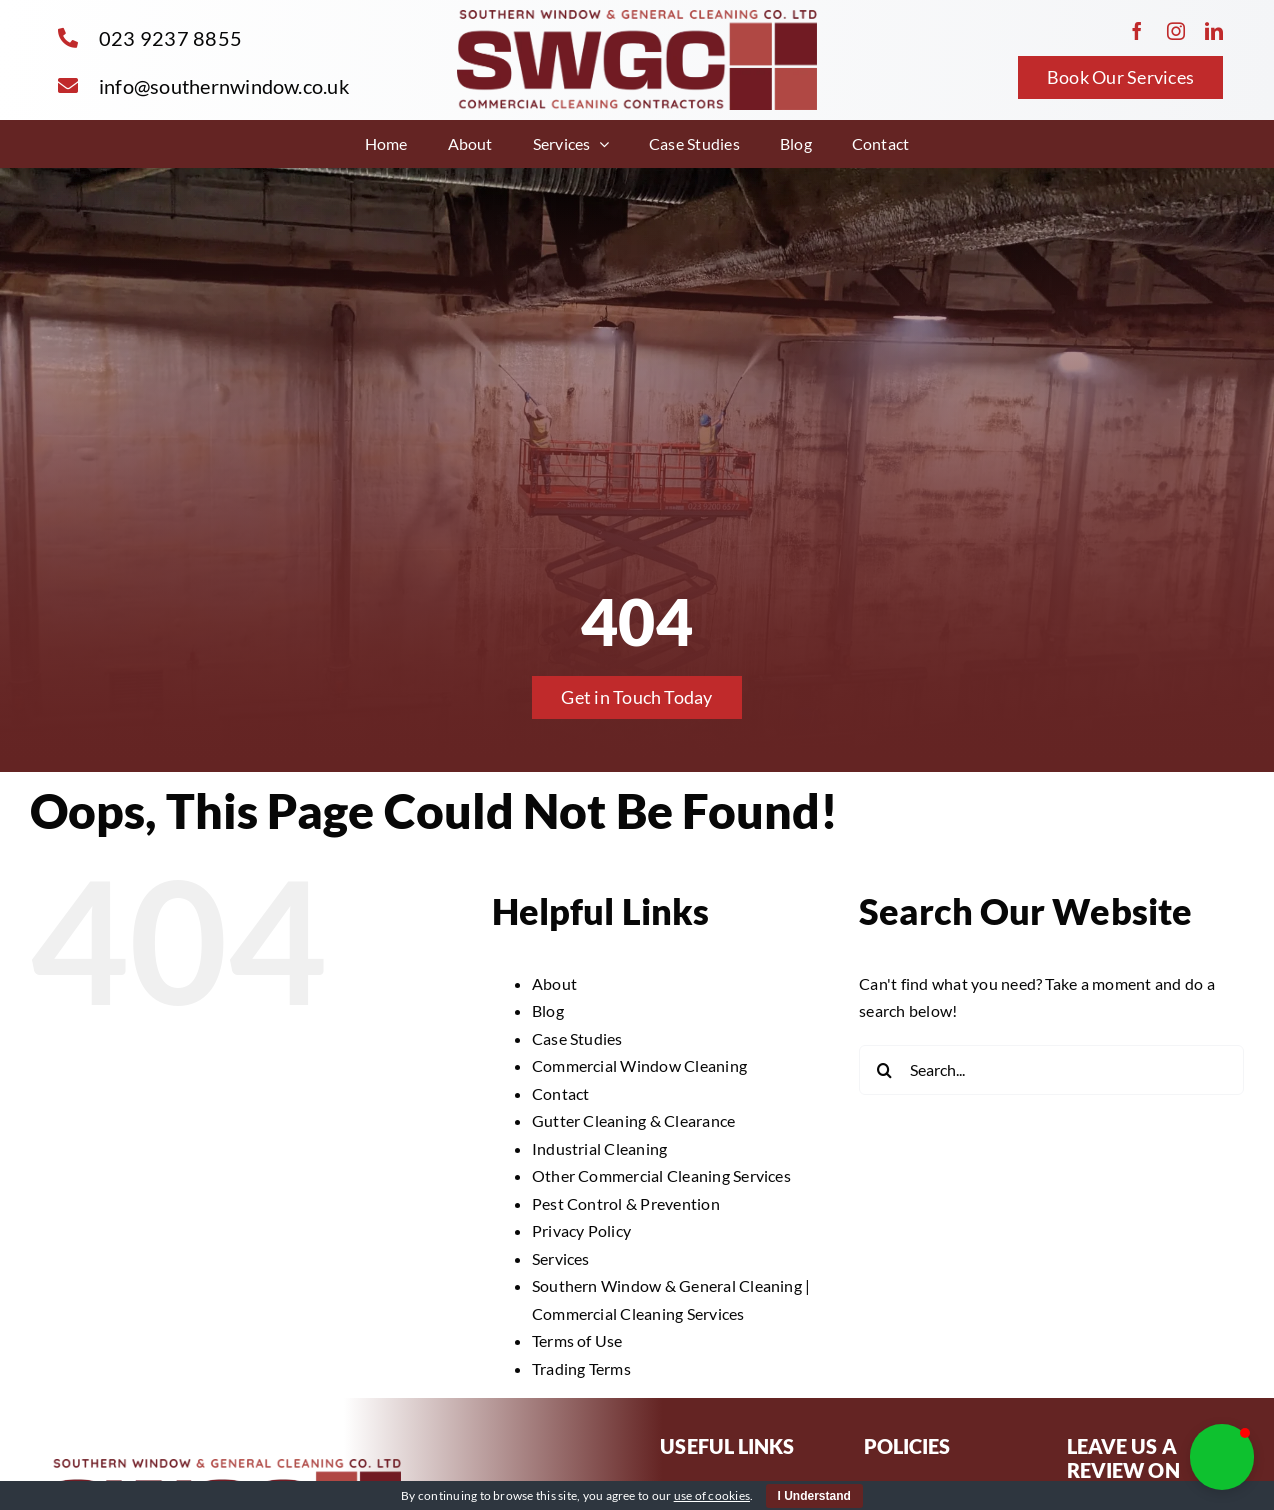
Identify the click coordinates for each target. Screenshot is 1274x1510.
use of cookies (712, 1495)
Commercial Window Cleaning (639, 1065)
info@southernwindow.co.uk (224, 86)
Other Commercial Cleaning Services (661, 1175)
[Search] (884, 1070)
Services (561, 1258)
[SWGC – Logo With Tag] (637, 17)
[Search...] (1051, 1070)
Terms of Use (577, 1340)
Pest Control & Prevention (626, 1203)
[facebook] (1137, 31)
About (554, 983)
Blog (548, 1010)
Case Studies (577, 1038)
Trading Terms (581, 1368)
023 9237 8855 (170, 38)
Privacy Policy (581, 1230)
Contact (561, 1093)
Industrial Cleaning (600, 1148)
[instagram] (1176, 31)
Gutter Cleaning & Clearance (633, 1120)
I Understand (814, 1496)
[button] (1222, 1457)
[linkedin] (1214, 31)
